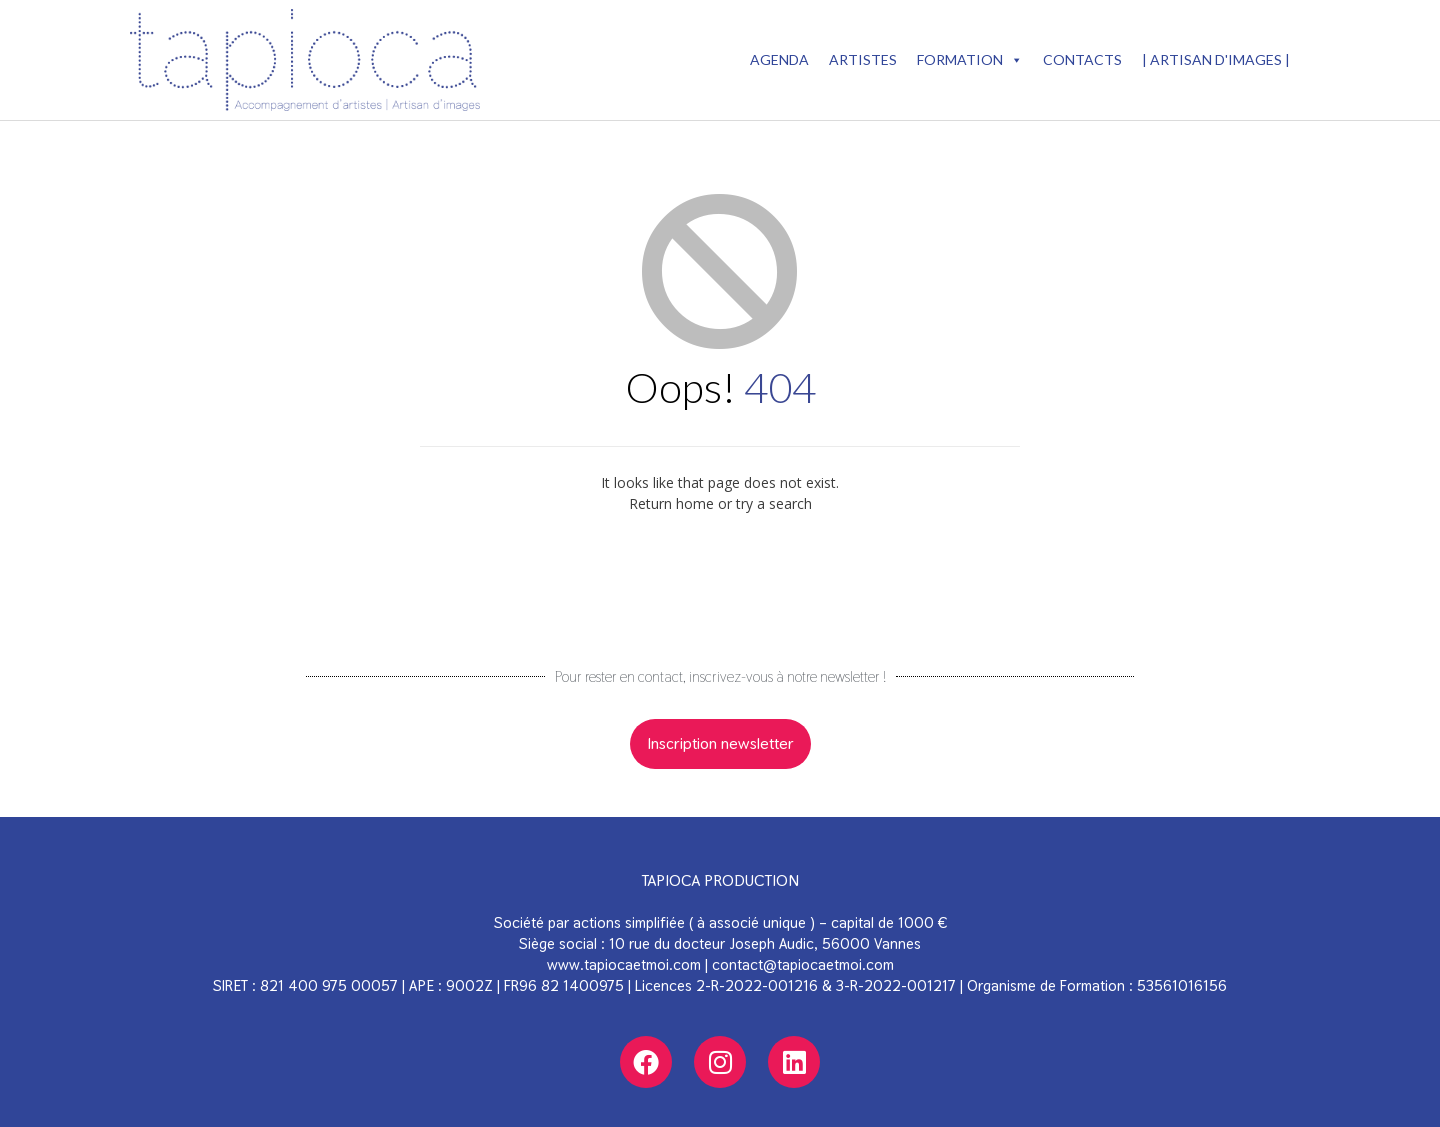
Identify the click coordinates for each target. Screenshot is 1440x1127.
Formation (970, 60)
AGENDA (779, 59)
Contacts (1082, 59)
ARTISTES (863, 59)
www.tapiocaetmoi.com (624, 964)
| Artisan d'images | (1216, 59)
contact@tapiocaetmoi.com (803, 964)
